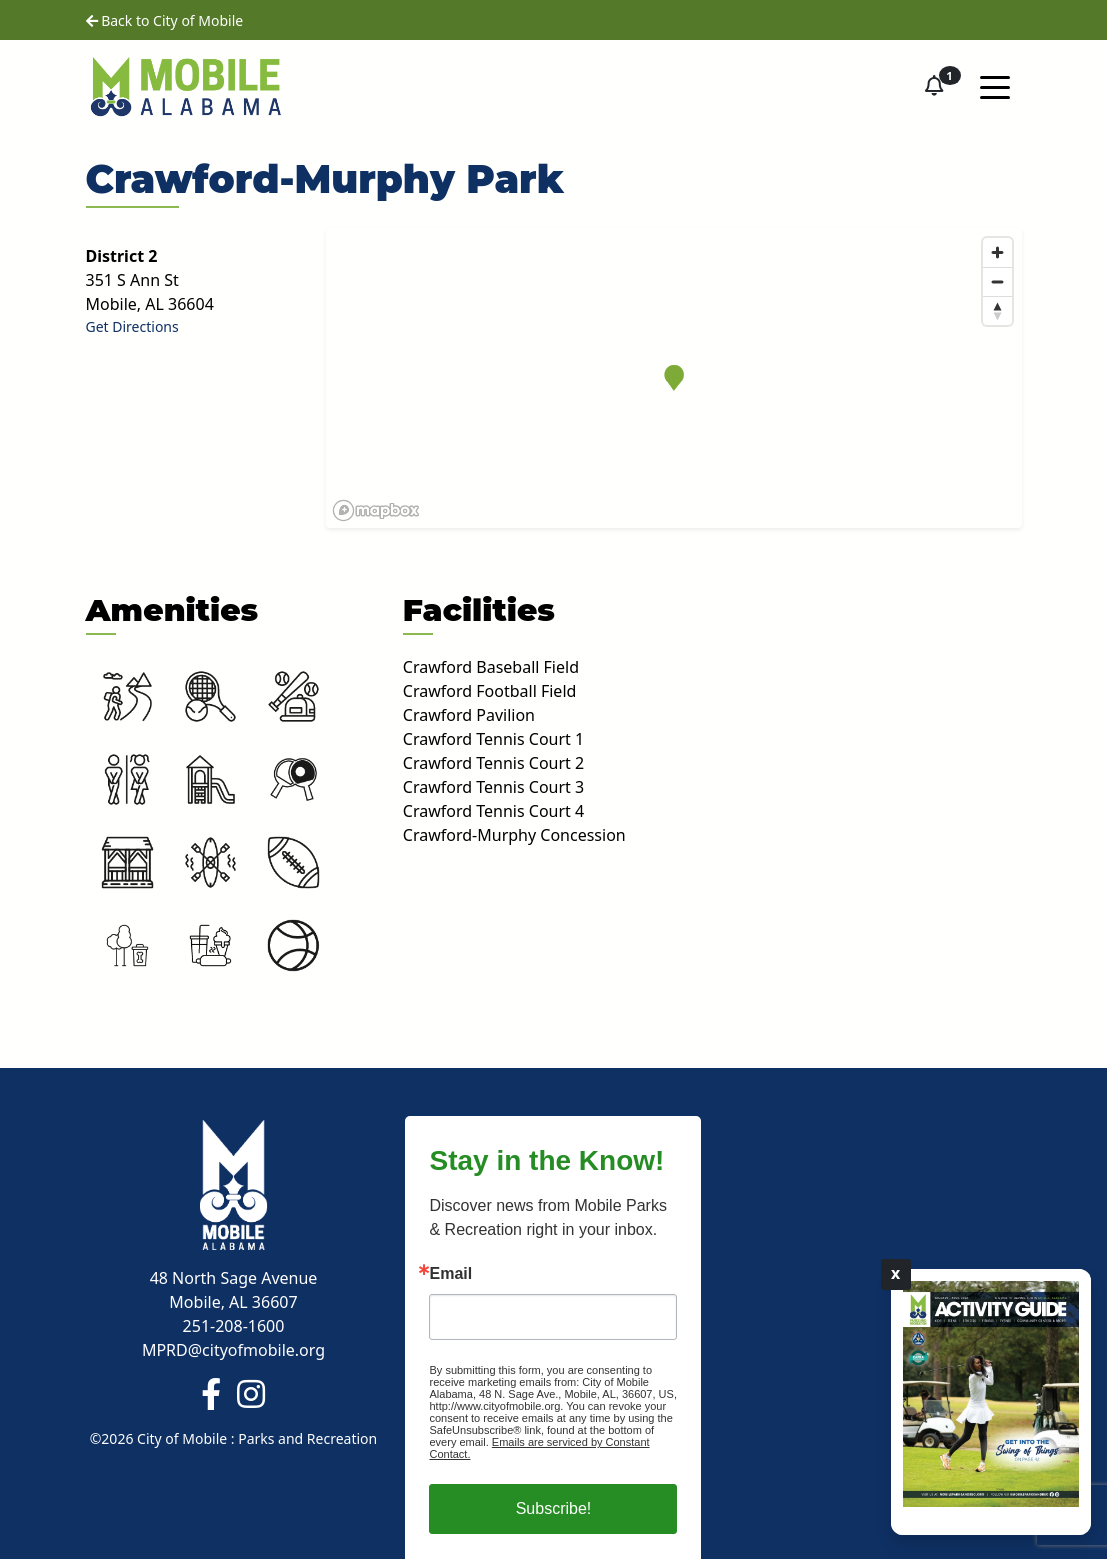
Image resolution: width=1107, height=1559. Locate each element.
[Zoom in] (997, 252)
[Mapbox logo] (376, 510)
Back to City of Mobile (165, 20)
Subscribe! (554, 1508)
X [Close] (896, 1274)
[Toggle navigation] (995, 86)
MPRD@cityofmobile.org (233, 1350)
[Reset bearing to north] (997, 310)
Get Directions (132, 326)
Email (450, 1274)
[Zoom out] (997, 281)
